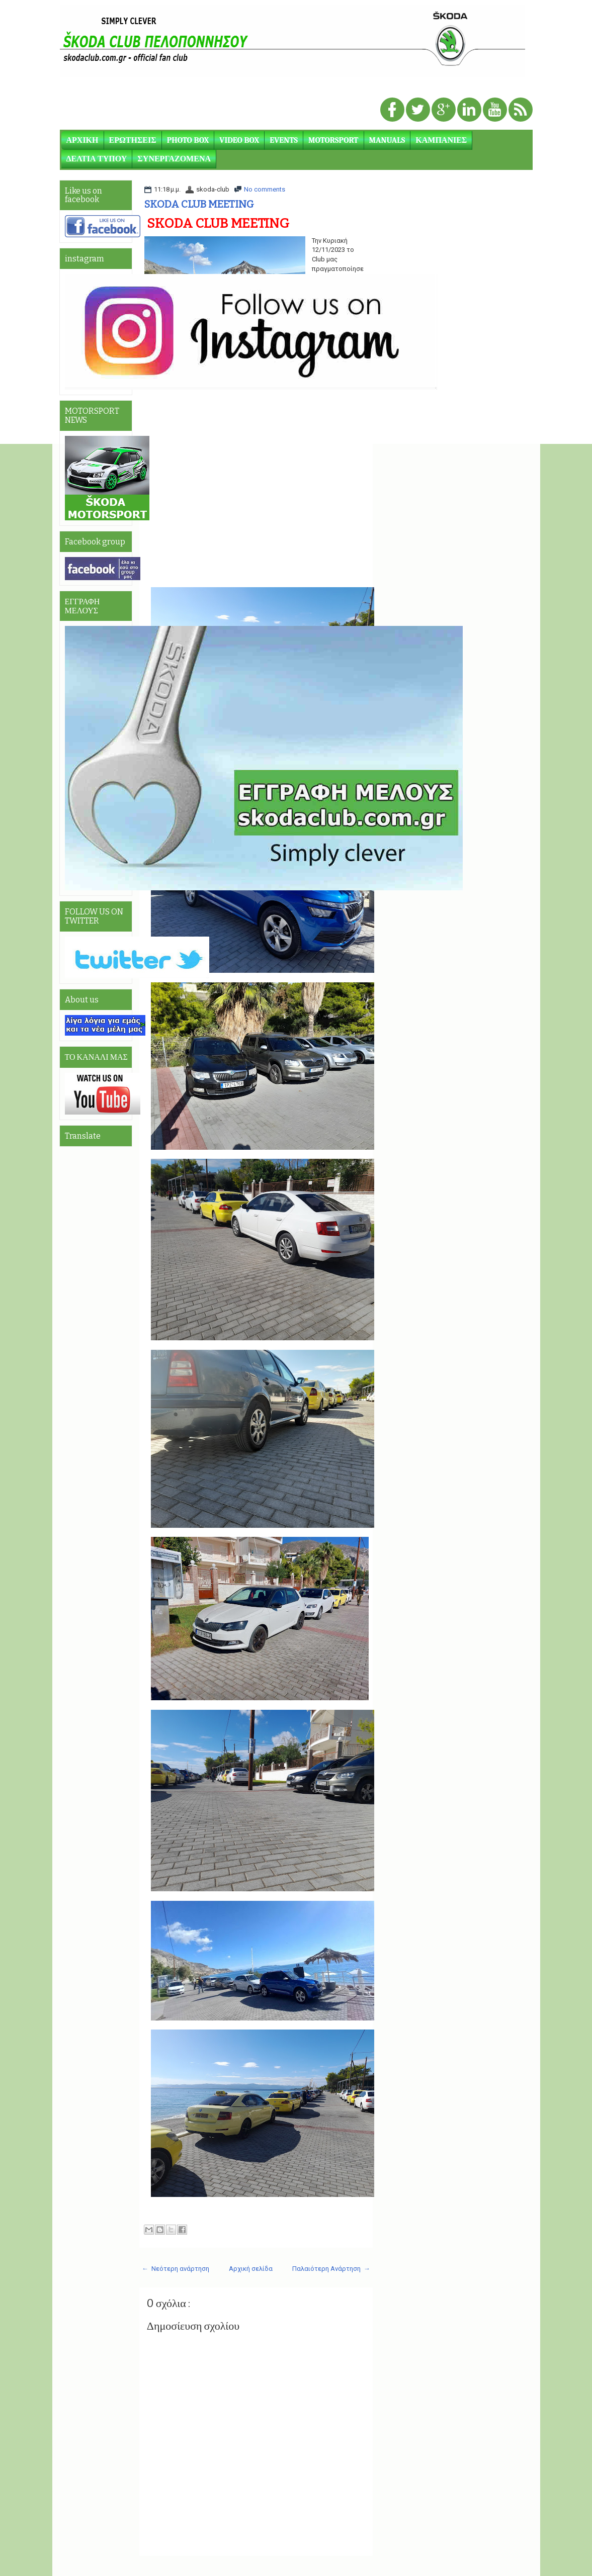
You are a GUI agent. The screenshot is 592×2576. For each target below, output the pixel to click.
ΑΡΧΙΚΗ (82, 140)
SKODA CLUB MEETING (199, 204)
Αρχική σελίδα (251, 2268)
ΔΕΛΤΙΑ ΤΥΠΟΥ (96, 158)
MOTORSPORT (333, 140)
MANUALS (387, 140)
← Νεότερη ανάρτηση (175, 2268)
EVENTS (284, 140)
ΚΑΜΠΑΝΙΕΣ (441, 140)
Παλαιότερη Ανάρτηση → (331, 2268)
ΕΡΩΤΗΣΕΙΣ (132, 140)
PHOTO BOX (188, 140)
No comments (264, 189)
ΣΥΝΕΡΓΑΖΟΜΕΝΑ (174, 158)
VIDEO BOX (239, 140)
